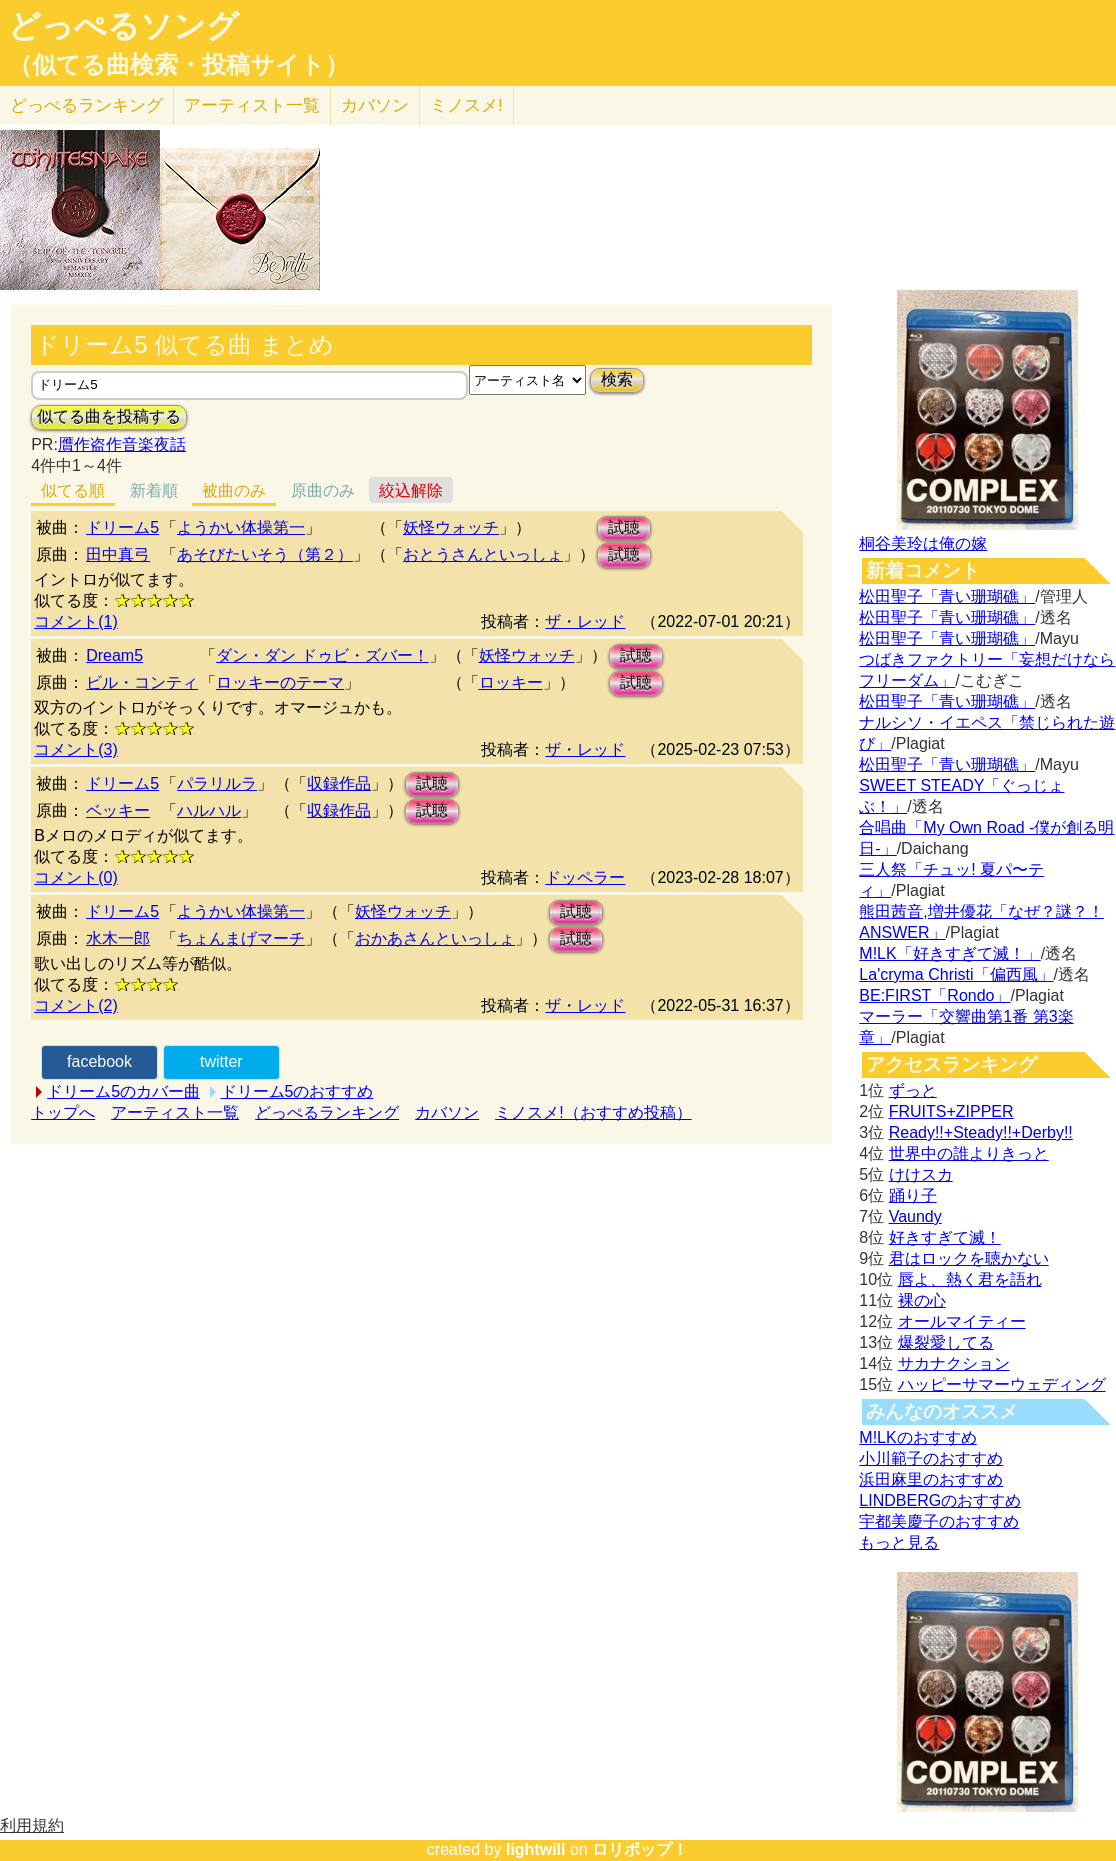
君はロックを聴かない (969, 1258)
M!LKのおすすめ (917, 1437)
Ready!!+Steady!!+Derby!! (981, 1132)
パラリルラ (217, 783)
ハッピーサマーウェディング (1002, 1384)
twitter (221, 1061)
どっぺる (86, 105)
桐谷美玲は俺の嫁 (923, 543)
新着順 (154, 490)
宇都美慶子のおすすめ (939, 1521)
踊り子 (913, 1195)
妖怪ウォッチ (451, 527)
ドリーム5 (122, 527)
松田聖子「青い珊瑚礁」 (947, 596)
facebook (99, 1061)
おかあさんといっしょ (435, 938)
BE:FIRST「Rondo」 (934, 995)
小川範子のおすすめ (931, 1458)
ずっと (913, 1090)
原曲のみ (323, 490)
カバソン (375, 105)
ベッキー (118, 810)
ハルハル (209, 810)
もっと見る (899, 1542)
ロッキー (511, 682)
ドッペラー (585, 877)
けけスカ (921, 1174)
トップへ (63, 1112)
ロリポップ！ (640, 1849)
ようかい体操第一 (241, 527)
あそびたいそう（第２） (265, 554)
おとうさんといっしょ (483, 554)
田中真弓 (118, 554)
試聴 (624, 527)
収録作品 (339, 783)
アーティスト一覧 (175, 1112)
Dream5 (114, 655)
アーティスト (252, 105)
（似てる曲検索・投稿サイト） (178, 65)
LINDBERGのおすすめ (940, 1500)
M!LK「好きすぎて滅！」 (949, 953)
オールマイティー (962, 1321)
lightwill (536, 1849)
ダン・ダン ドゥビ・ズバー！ (322, 655)
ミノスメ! (466, 105)
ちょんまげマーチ (241, 938)
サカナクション (954, 1363)
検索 (617, 379)
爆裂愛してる (946, 1342)
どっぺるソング (123, 26)
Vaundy (915, 1216)
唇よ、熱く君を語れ (970, 1279)
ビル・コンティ (142, 682)
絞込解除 (411, 490)
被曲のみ (234, 490)
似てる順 (73, 490)
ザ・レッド (585, 621)
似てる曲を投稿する (109, 416)
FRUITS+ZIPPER (951, 1111)
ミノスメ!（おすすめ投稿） (593, 1112)
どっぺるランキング (327, 1112)
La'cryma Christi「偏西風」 (956, 974)
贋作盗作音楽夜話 (122, 444)
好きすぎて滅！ (945, 1237)
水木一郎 (118, 938)
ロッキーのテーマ (280, 682)
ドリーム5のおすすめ (297, 1091)
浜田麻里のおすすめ (931, 1479)
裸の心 (922, 1300)
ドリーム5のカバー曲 (123, 1091)
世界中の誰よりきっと (969, 1153)
